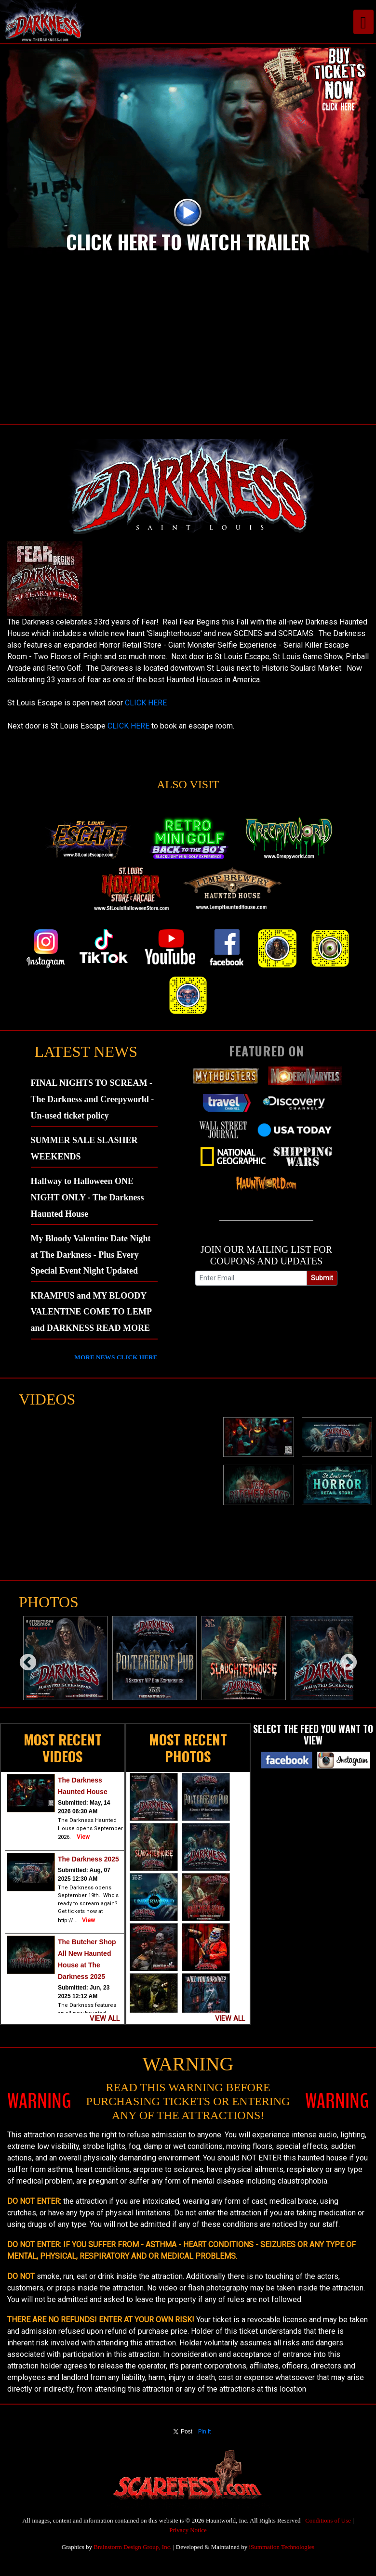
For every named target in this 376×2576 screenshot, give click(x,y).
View (83, 1837)
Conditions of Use (328, 2520)
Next (344, 1658)
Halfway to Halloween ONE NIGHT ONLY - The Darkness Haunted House (87, 1197)
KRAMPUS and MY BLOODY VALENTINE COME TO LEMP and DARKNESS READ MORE (91, 1312)
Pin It (204, 2431)
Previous (23, 1658)
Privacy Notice (188, 2530)
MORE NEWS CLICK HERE (115, 1357)
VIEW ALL (105, 2019)
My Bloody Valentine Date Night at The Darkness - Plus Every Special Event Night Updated (91, 1254)
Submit (322, 1278)
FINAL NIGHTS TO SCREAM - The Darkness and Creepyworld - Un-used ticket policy (92, 1099)
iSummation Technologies (281, 2546)
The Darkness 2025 (88, 1859)
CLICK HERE (146, 702)
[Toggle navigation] (363, 22)
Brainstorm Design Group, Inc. (132, 2546)
